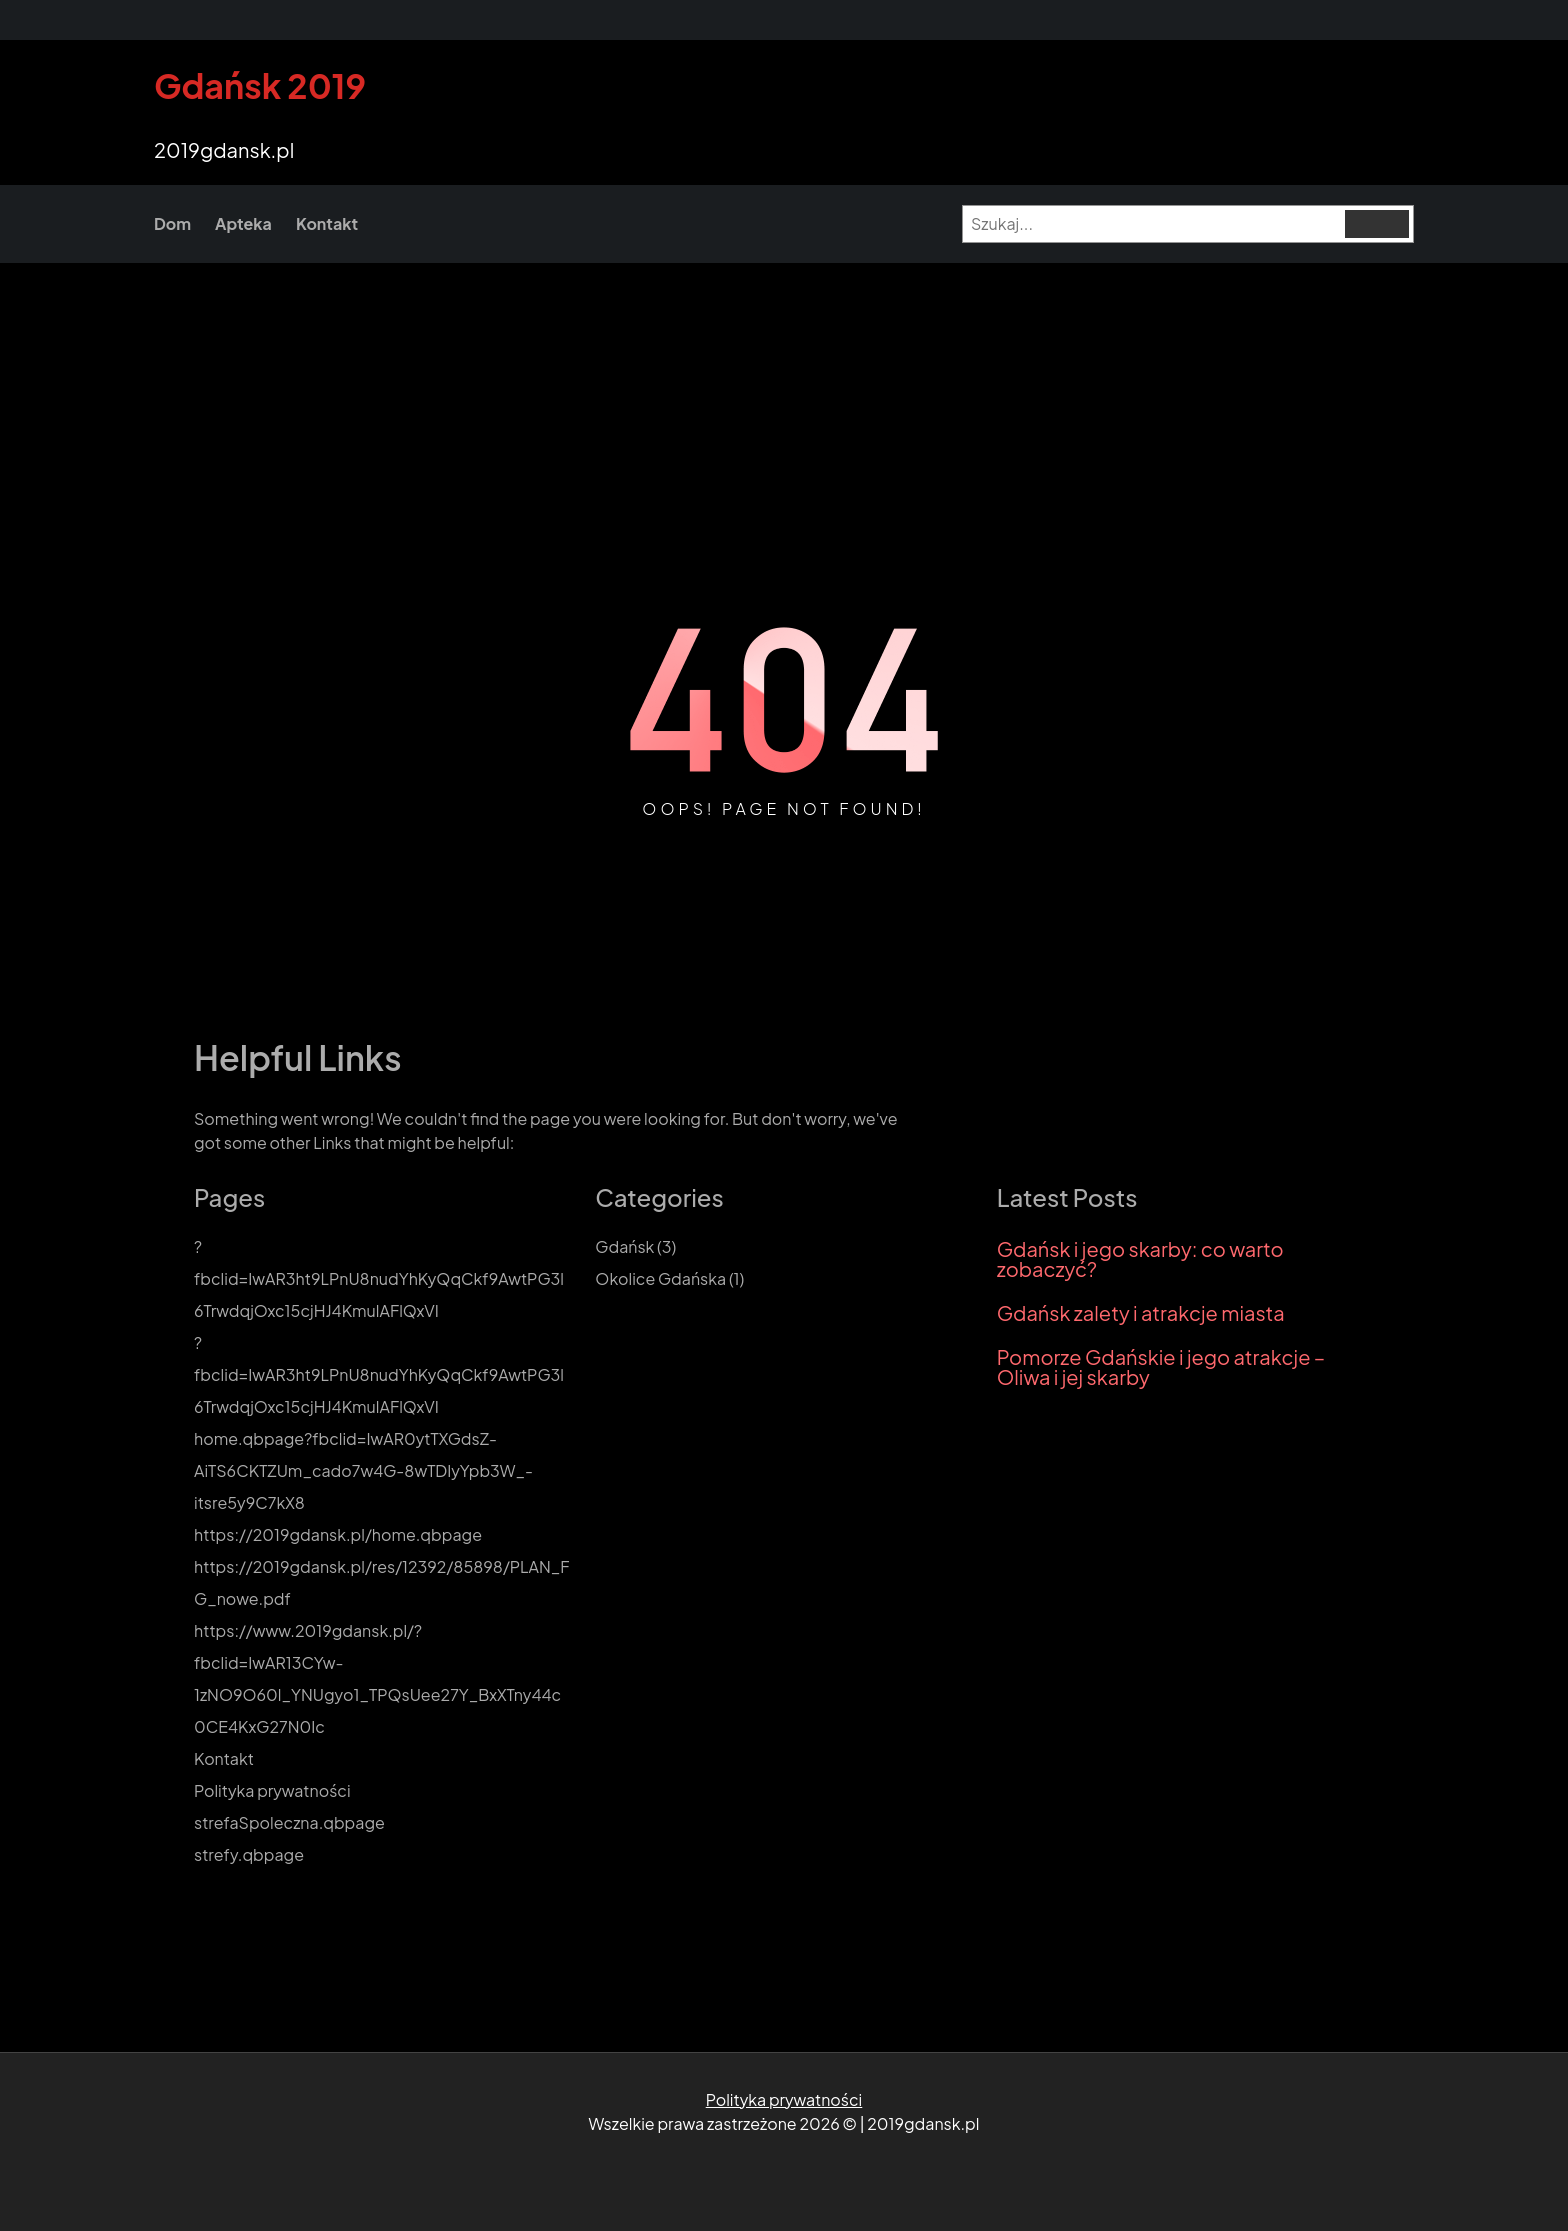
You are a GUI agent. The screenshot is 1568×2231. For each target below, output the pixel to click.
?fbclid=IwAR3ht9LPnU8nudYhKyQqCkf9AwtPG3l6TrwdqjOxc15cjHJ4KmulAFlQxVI (379, 1278)
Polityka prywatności (272, 1790)
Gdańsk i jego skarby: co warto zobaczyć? (1140, 1259)
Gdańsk (624, 1246)
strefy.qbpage (249, 1854)
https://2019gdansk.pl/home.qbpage (338, 1534)
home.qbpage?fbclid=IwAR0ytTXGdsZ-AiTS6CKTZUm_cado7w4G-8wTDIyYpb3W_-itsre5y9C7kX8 (363, 1470)
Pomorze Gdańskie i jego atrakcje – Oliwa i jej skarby (1161, 1367)
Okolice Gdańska (660, 1278)
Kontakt (224, 1758)
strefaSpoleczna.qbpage (289, 1822)
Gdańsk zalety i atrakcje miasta (1141, 1313)
